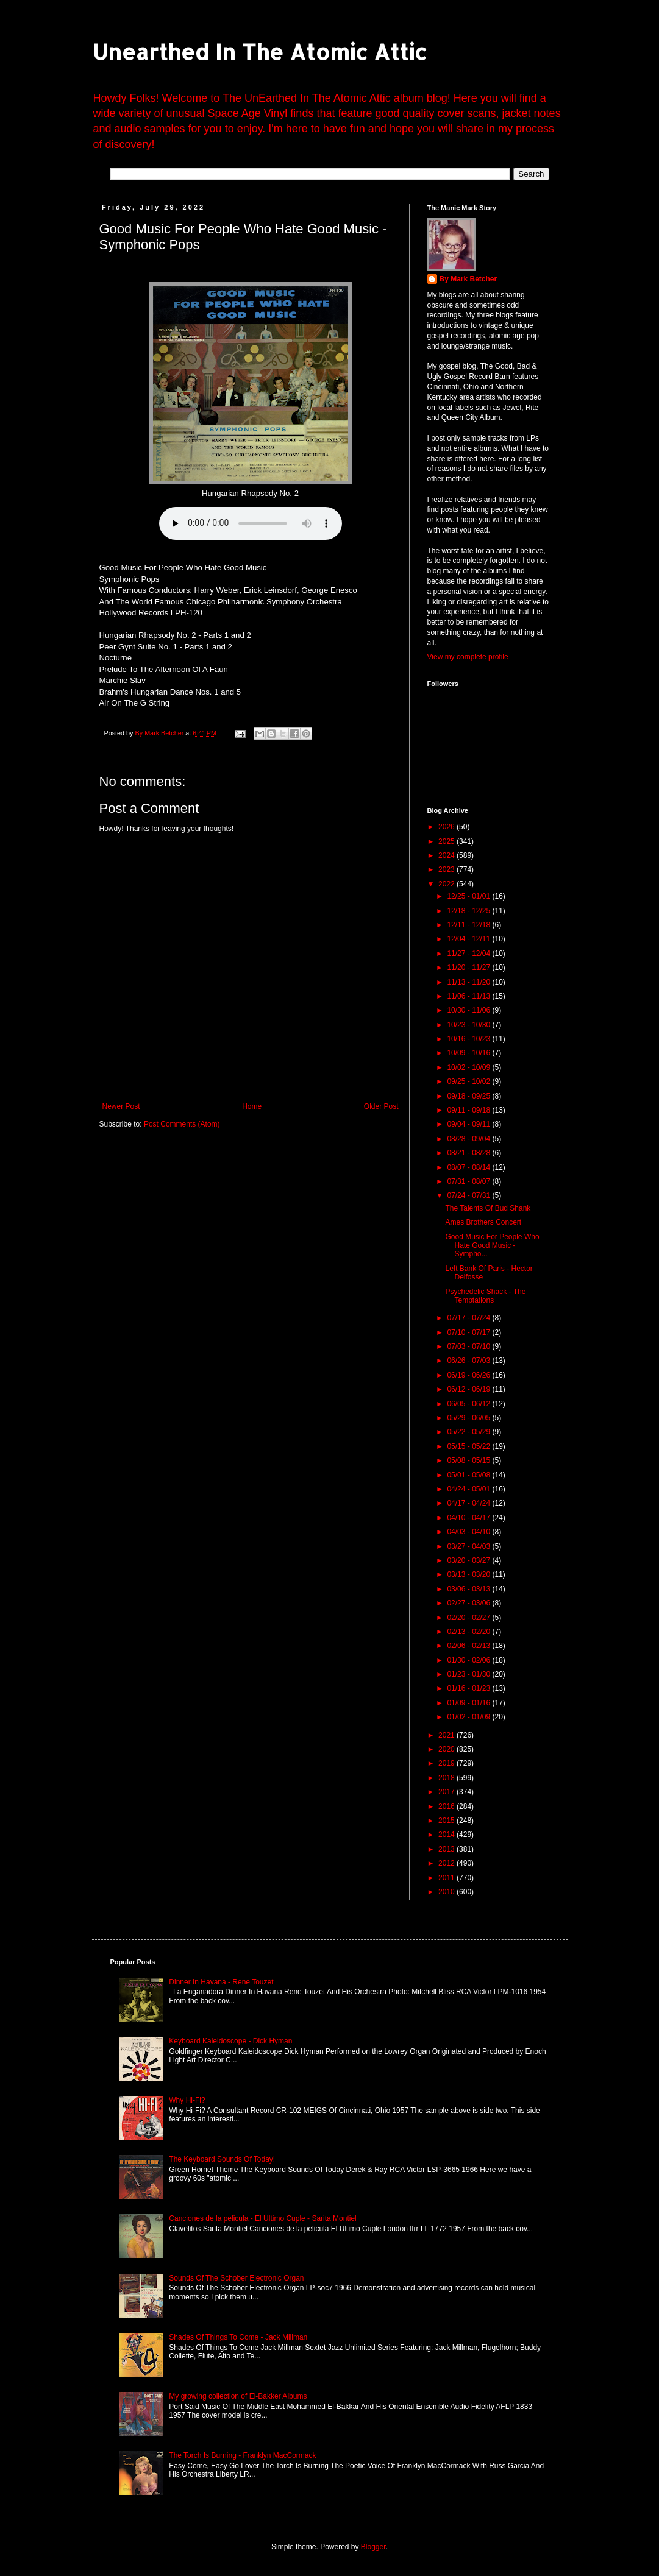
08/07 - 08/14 (469, 1167)
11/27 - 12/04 (469, 953)
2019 (447, 1763)
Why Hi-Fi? (187, 2100)
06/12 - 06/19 (469, 1389)
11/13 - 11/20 (469, 982)
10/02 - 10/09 (469, 1067)
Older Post (381, 1106)
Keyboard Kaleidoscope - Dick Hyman (230, 2041)
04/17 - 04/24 (469, 1503)
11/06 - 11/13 (469, 996)
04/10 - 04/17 (469, 1517)
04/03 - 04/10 (469, 1531)
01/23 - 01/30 (469, 1674)
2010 (447, 1892)
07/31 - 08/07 (469, 1181)
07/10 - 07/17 (469, 1332)
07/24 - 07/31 (469, 1195)
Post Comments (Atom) (182, 1124)
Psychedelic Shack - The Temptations (485, 1295)
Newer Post (121, 1106)
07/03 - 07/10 (469, 1346)
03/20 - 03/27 (469, 1560)
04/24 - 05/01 (469, 1489)
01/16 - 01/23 (469, 1688)
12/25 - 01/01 (469, 896)
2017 (447, 1792)
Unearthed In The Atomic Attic (259, 52)
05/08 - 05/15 (469, 1460)
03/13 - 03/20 (469, 1574)
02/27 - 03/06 (469, 1603)
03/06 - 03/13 (469, 1589)
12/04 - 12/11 (469, 939)
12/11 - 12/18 (469, 925)
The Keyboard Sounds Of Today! (222, 2159)
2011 (447, 1878)
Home (252, 1106)
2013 (447, 1849)
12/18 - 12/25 (469, 911)
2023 (447, 869)
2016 (447, 1806)
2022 (447, 884)
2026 (447, 827)
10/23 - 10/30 (469, 1025)
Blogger (373, 2546)
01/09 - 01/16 (469, 1703)
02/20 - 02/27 (469, 1617)
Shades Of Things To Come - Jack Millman (238, 2337)
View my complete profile (467, 657)
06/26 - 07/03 (469, 1360)
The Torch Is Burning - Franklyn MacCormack (242, 2455)
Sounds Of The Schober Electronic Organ (236, 2278)
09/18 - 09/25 (469, 1096)
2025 (447, 841)
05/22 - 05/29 (469, 1432)
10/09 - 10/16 (469, 1053)
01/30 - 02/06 (469, 1660)
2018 (447, 1778)
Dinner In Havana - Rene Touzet (221, 1982)
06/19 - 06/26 (469, 1375)
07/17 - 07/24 (469, 1318)
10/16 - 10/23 (469, 1039)
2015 (447, 1820)
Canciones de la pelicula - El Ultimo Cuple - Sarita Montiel (262, 2218)
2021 (447, 1735)
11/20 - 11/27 (469, 967)
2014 (447, 1834)
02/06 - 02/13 (469, 1645)
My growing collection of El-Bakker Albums (238, 2396)
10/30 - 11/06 (469, 1010)
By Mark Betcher (468, 279)
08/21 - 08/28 (469, 1152)
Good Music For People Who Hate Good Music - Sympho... (492, 1246)
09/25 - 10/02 (469, 1081)
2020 (447, 1749)
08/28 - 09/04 (469, 1138)
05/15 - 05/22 (469, 1446)
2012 (447, 1863)
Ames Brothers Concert (483, 1222)
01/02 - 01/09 (469, 1717)
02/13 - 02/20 (469, 1631)
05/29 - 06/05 (469, 1418)
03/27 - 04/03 (469, 1546)
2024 (447, 855)
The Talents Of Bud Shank (487, 1208)
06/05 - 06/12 (469, 1403)
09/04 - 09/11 (469, 1124)
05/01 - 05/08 (469, 1475)
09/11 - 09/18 (469, 1110)
